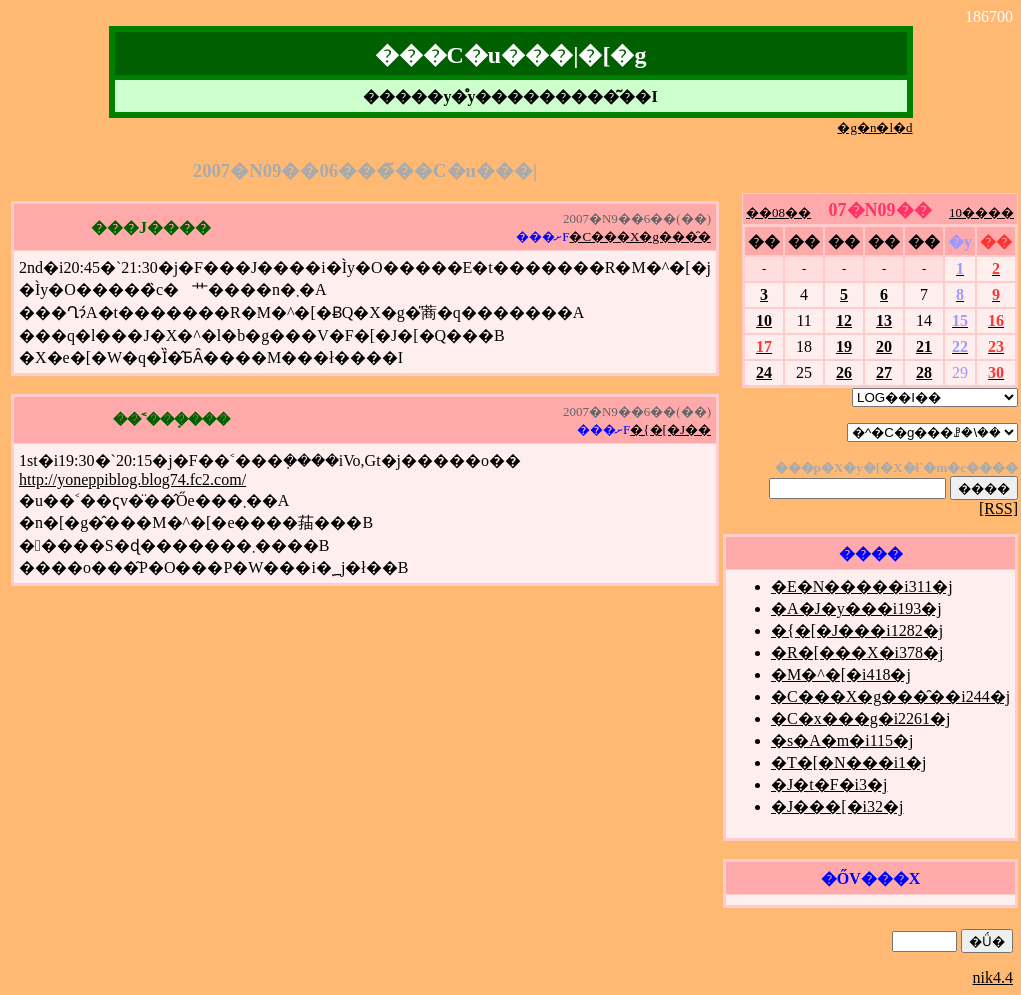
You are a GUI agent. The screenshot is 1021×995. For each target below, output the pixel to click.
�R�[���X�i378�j (857, 652)
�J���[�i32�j (837, 806)
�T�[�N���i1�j (849, 762)
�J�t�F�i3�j (829, 784)
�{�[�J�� (670, 429)
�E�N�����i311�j (862, 586)
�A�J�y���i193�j (856, 608)
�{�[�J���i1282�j (857, 630)
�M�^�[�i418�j (841, 674)
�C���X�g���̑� (640, 236)
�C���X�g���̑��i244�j (890, 696)
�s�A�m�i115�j (842, 740)
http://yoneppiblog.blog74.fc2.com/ (132, 479)
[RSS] (998, 508)
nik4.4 (993, 977)
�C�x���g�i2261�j (861, 718)
